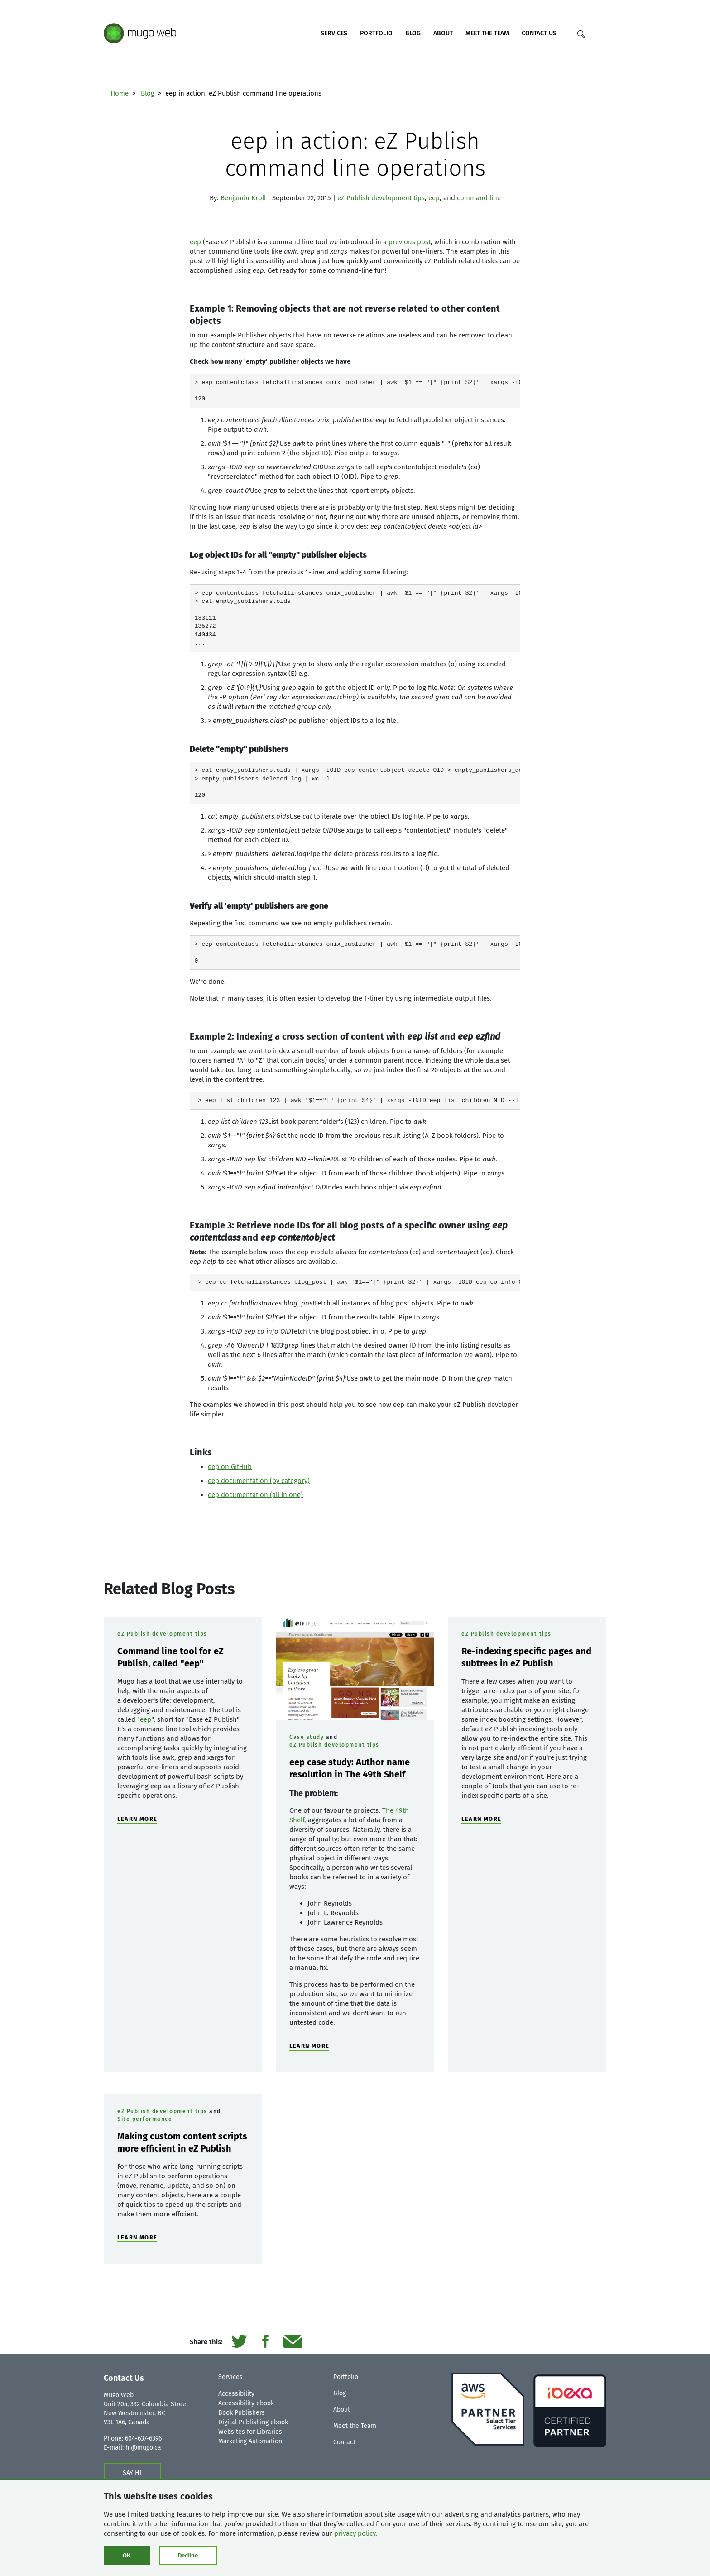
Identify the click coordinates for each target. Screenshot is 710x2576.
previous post (410, 242)
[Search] (581, 34)
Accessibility (236, 2394)
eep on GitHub (230, 1467)
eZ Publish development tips (381, 198)
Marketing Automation (250, 2441)
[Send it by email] (293, 2342)
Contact (344, 2442)
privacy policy (354, 2533)
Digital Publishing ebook (253, 2422)
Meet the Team (487, 33)
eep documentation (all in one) (255, 1495)
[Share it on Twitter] (239, 2342)
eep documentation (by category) (259, 1481)
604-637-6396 (143, 2438)
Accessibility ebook (246, 2403)
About (443, 33)
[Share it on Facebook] (265, 2342)
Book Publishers (241, 2413)
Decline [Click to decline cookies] (188, 2555)
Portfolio (376, 33)
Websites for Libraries (250, 2432)
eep (434, 198)
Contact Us (539, 33)
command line (479, 198)
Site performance (144, 2119)
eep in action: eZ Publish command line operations (355, 154)
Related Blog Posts (169, 1588)
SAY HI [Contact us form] (132, 2473)
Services (334, 33)
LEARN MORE (137, 1818)
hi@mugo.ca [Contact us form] (143, 2447)
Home (119, 93)
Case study (306, 1737)
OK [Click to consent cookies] (126, 2555)
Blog (413, 33)
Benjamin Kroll (243, 198)
